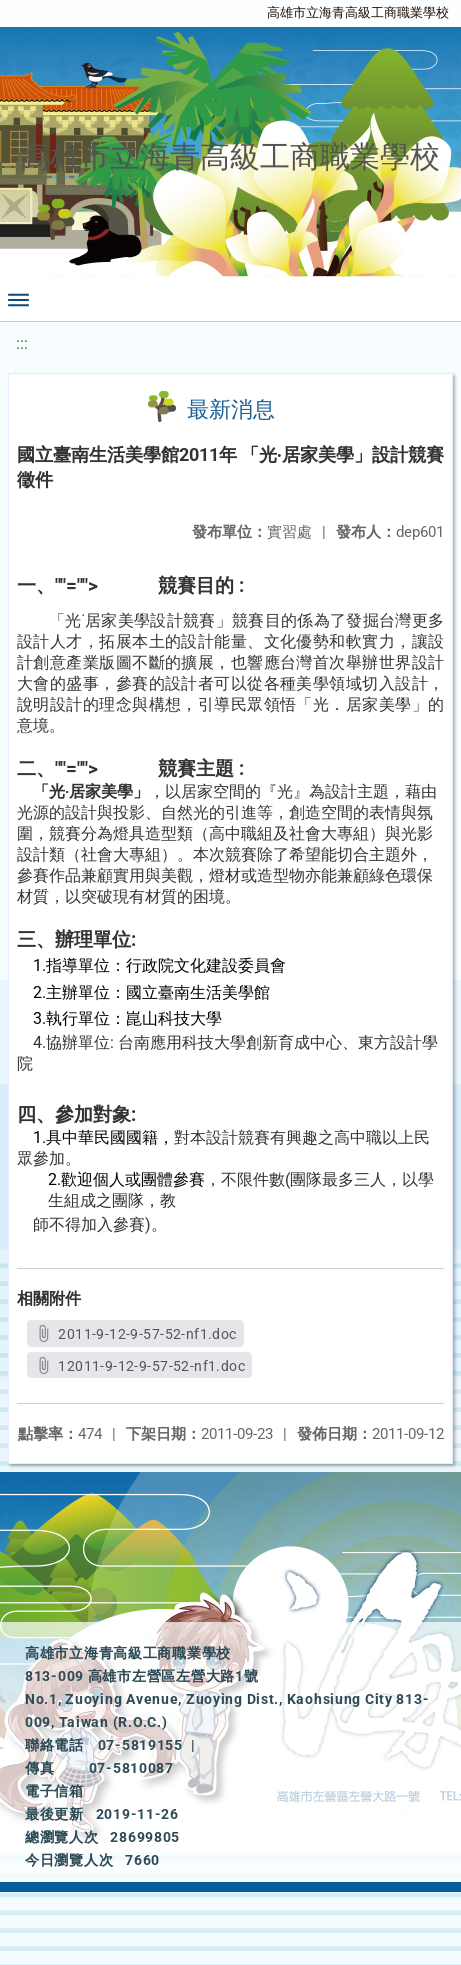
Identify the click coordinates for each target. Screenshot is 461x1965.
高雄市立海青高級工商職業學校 (358, 12)
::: (22, 343)
